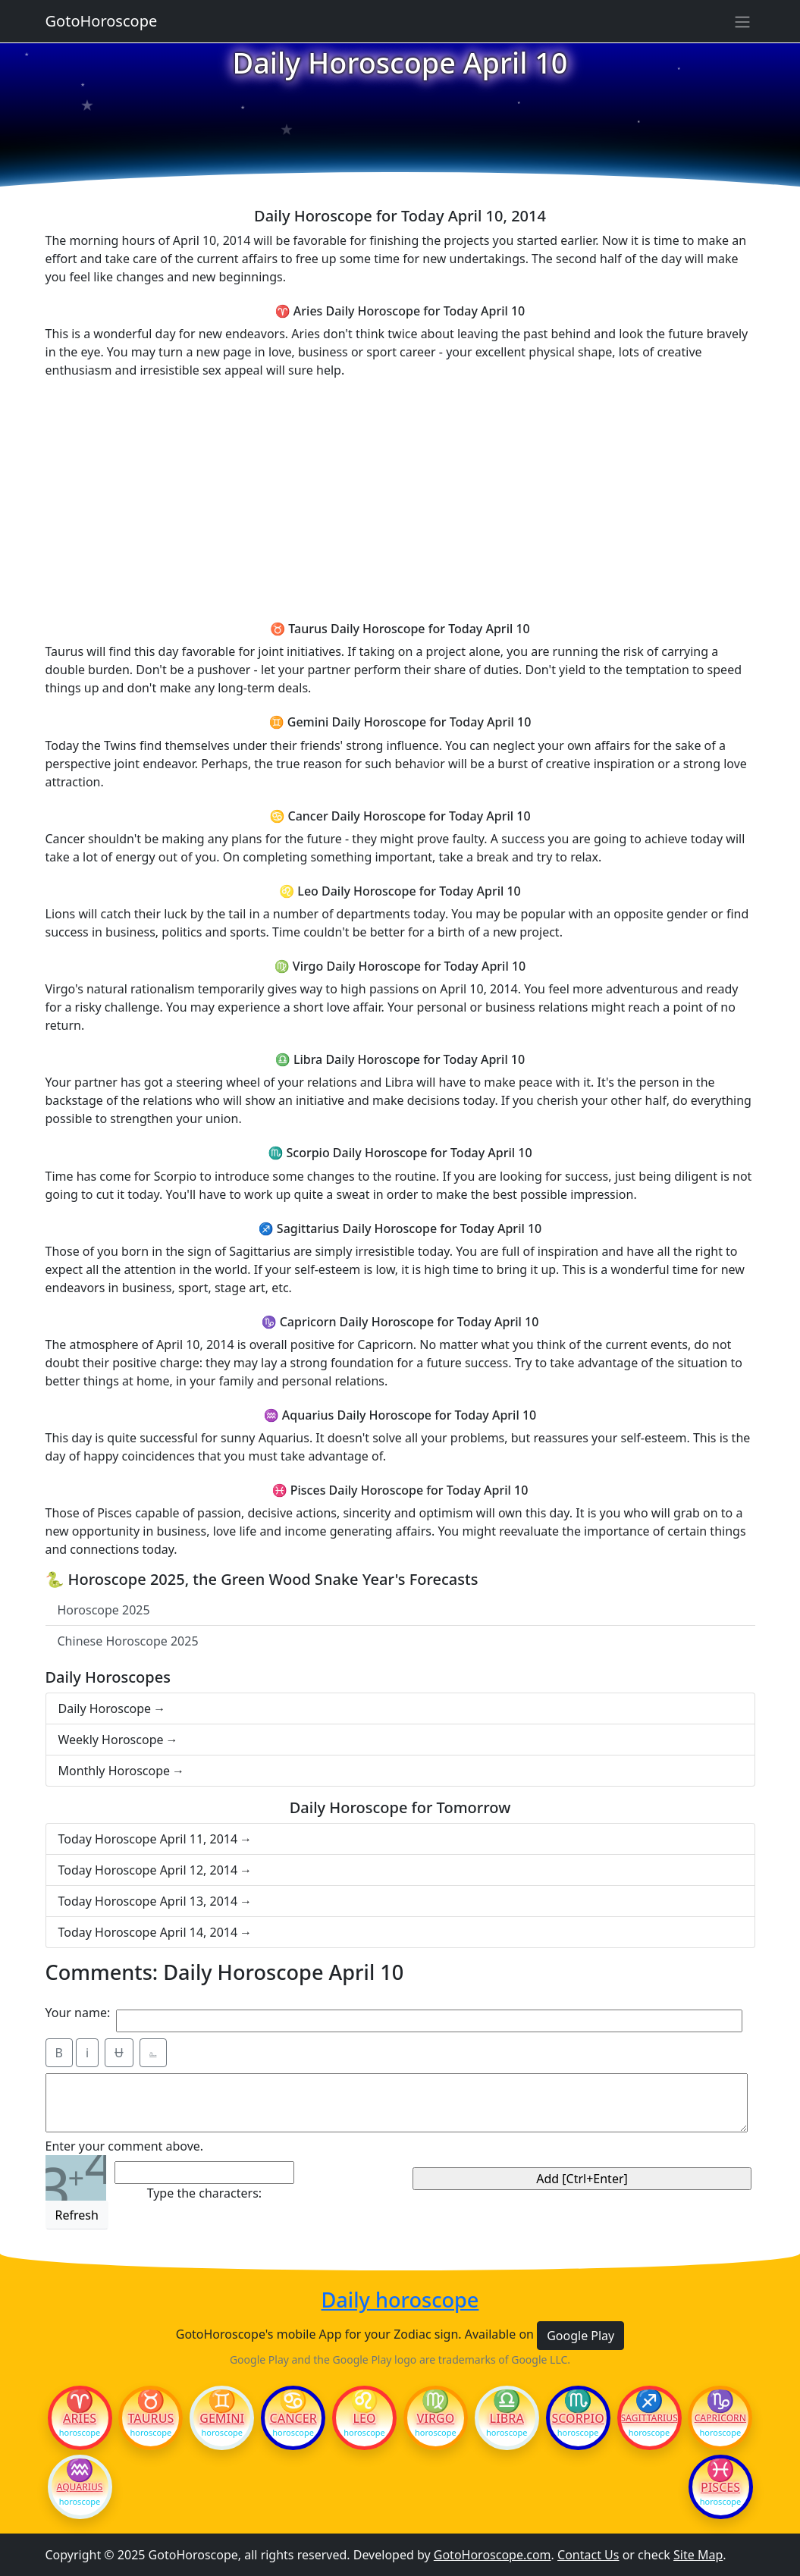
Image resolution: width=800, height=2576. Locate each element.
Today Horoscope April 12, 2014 (148, 1870)
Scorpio (577, 2418)
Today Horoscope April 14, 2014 (148, 1932)
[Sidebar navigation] (742, 21)
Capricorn (720, 2418)
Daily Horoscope (105, 1708)
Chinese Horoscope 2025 (128, 1641)
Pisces (720, 2487)
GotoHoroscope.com (492, 2554)
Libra (507, 2418)
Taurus (150, 2418)
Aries (79, 2418)
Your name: (78, 2012)
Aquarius (80, 2487)
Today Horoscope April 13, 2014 (148, 1901)
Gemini (221, 2418)
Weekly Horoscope (111, 1739)
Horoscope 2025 (104, 1610)
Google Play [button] (580, 2335)
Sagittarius (649, 2418)
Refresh (77, 2215)
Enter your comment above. (124, 2146)
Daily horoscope (400, 2300)
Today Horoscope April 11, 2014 (148, 1839)
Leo (364, 2418)
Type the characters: (204, 2193)
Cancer (293, 2418)
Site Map (698, 2554)
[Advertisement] (400, 497)
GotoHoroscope (101, 21)
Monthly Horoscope (114, 1770)
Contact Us (588, 2554)
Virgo (435, 2418)
